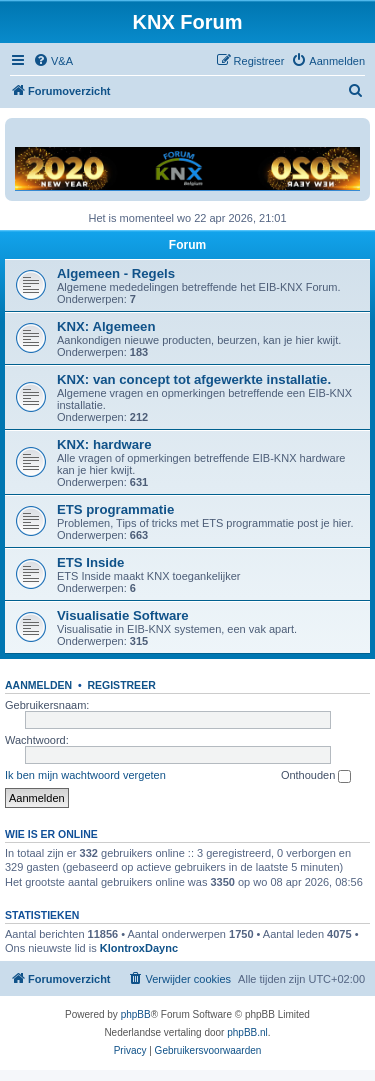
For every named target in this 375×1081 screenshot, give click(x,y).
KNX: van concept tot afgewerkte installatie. (194, 379)
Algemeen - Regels (116, 273)
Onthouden (316, 776)
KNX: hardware (104, 444)
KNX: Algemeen (106, 326)
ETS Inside (90, 562)
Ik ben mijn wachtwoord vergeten (85, 775)
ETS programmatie (115, 509)
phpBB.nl (247, 1032)
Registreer (121, 685)
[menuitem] (53, 61)
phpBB (136, 1014)
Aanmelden (38, 685)
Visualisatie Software (123, 615)
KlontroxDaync (139, 948)
